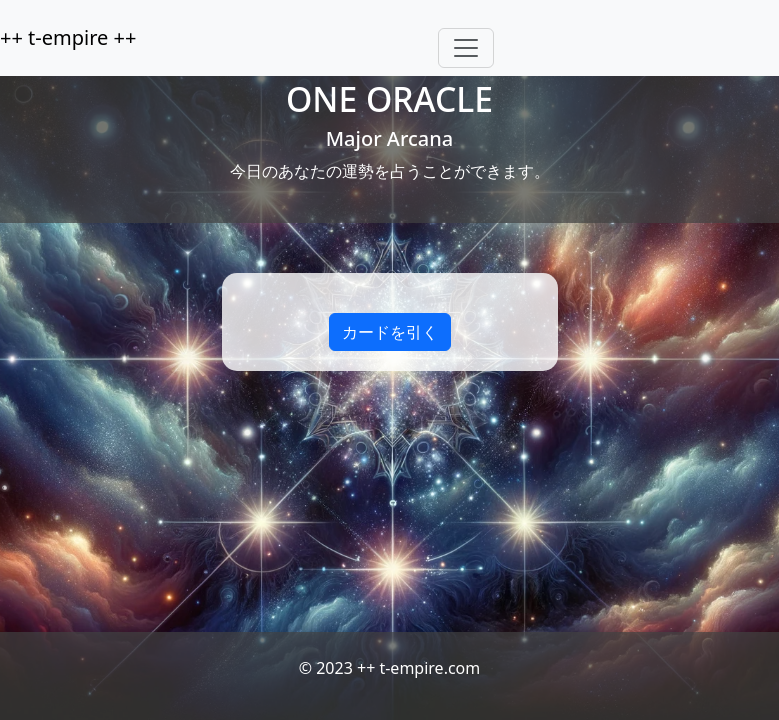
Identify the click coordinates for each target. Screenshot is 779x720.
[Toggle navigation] (466, 48)
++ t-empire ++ (68, 37)
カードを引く (390, 332)
